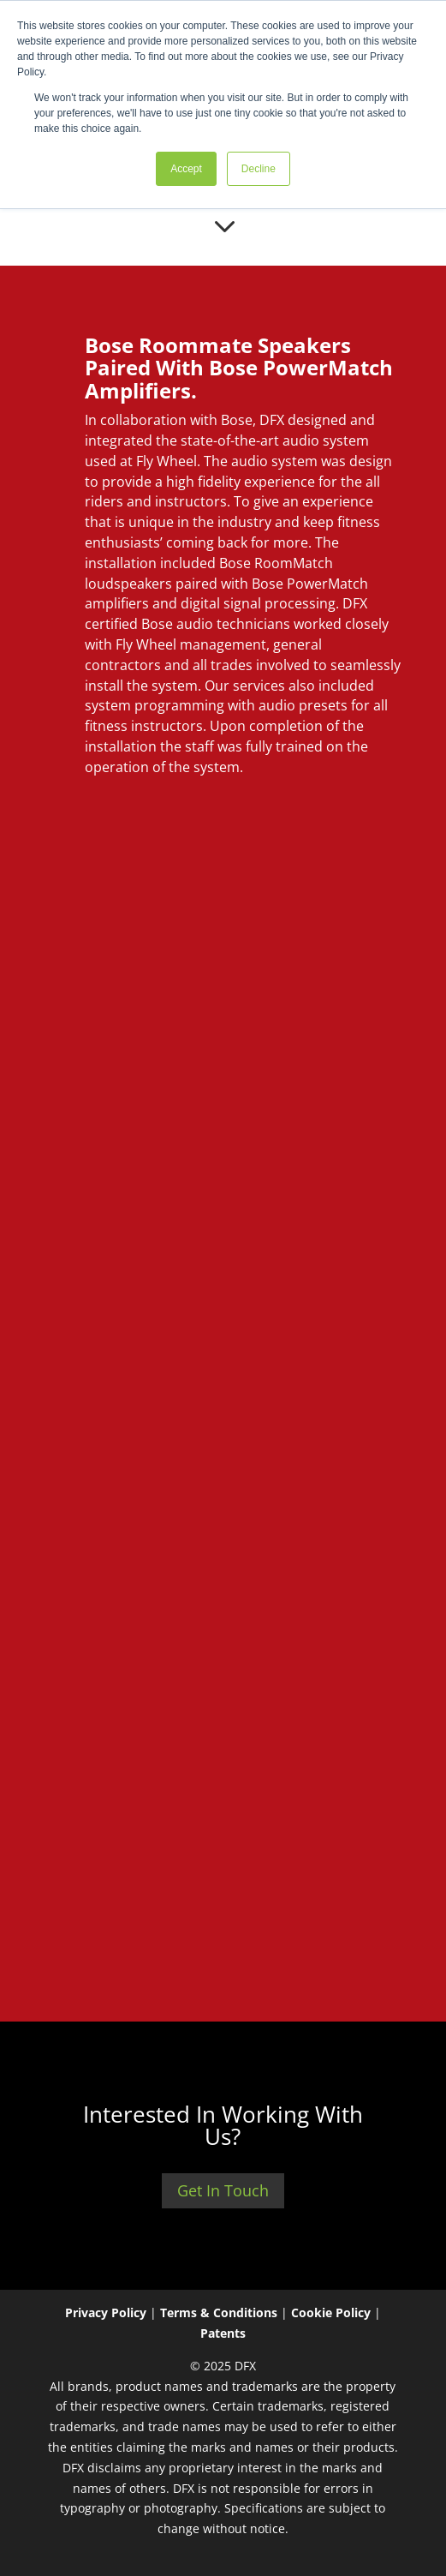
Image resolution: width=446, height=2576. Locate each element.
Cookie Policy (331, 2312)
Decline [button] (258, 169)
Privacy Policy (105, 2312)
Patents (223, 2333)
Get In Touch (223, 2190)
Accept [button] (186, 169)
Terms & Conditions (218, 2312)
